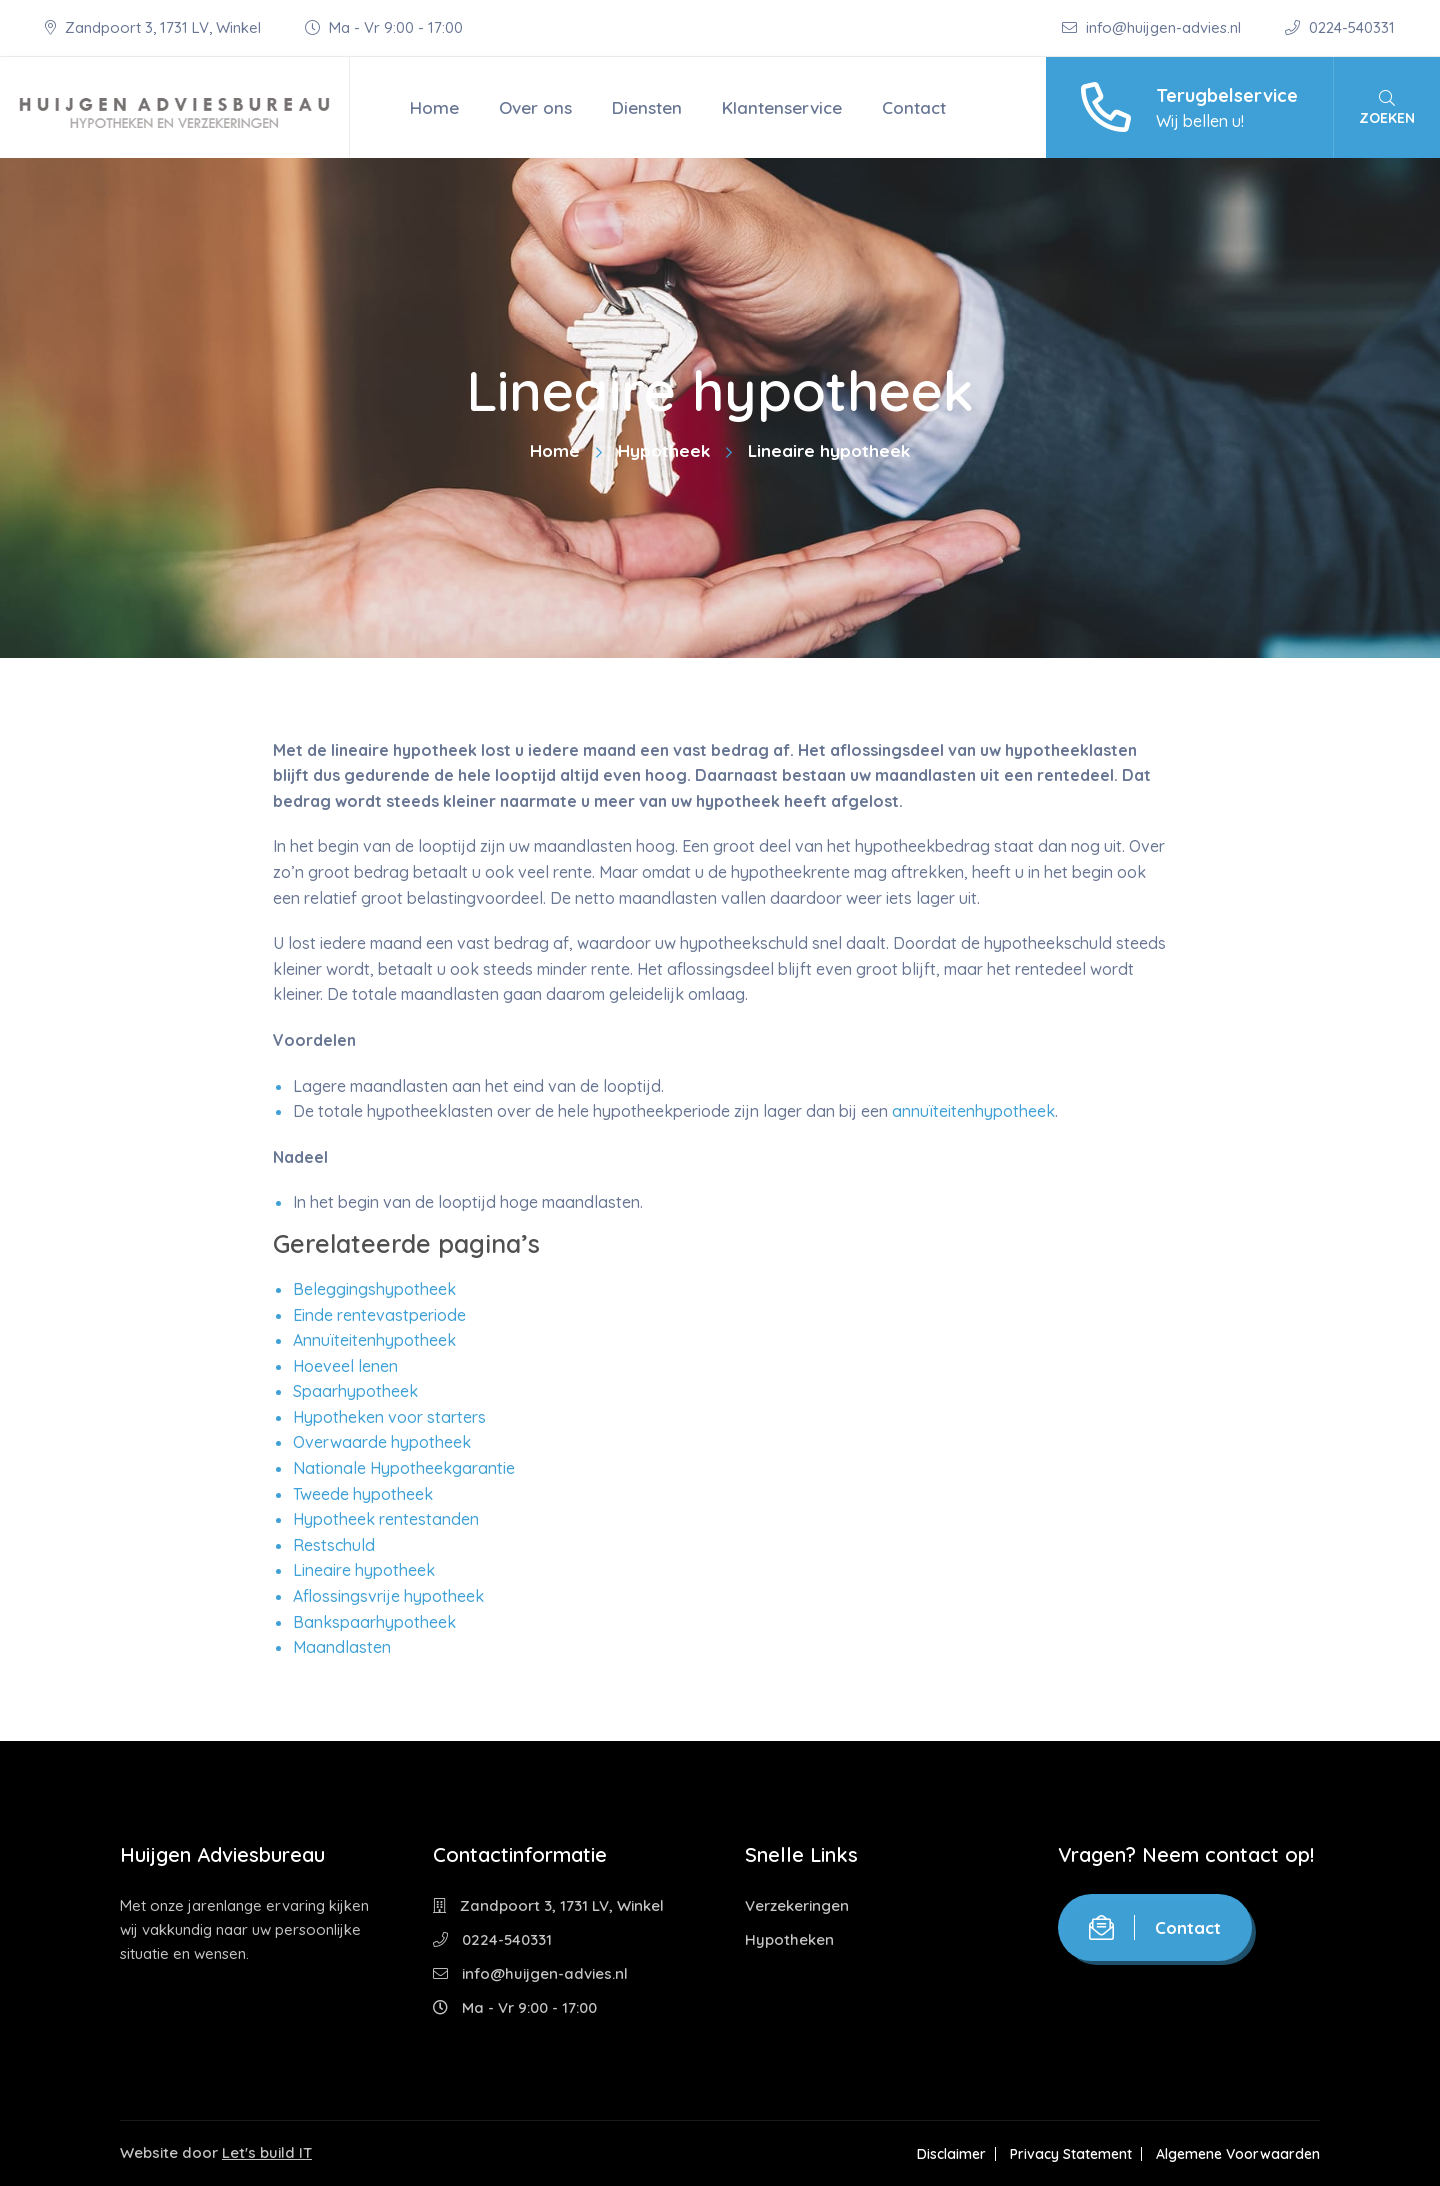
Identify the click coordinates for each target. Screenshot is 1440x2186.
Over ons (535, 107)
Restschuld (334, 1545)
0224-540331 (1340, 27)
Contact (914, 107)
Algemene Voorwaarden (1238, 2154)
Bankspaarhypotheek (374, 1622)
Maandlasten (342, 1647)
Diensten (647, 107)
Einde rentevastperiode (379, 1315)
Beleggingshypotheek (374, 1289)
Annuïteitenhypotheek (374, 1340)
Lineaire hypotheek (364, 1570)
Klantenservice (782, 107)
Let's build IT (267, 2152)
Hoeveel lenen (345, 1366)
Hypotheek (664, 450)
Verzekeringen (797, 1905)
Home (434, 107)
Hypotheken (789, 1939)
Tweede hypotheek (363, 1494)
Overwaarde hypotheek (382, 1442)
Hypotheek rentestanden (386, 1519)
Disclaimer (951, 2154)
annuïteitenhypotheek (973, 1111)
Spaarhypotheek (355, 1391)
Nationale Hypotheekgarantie (404, 1468)
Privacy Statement (1071, 2154)
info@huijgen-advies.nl (1153, 27)
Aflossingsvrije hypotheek (388, 1596)
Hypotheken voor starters (389, 1417)
